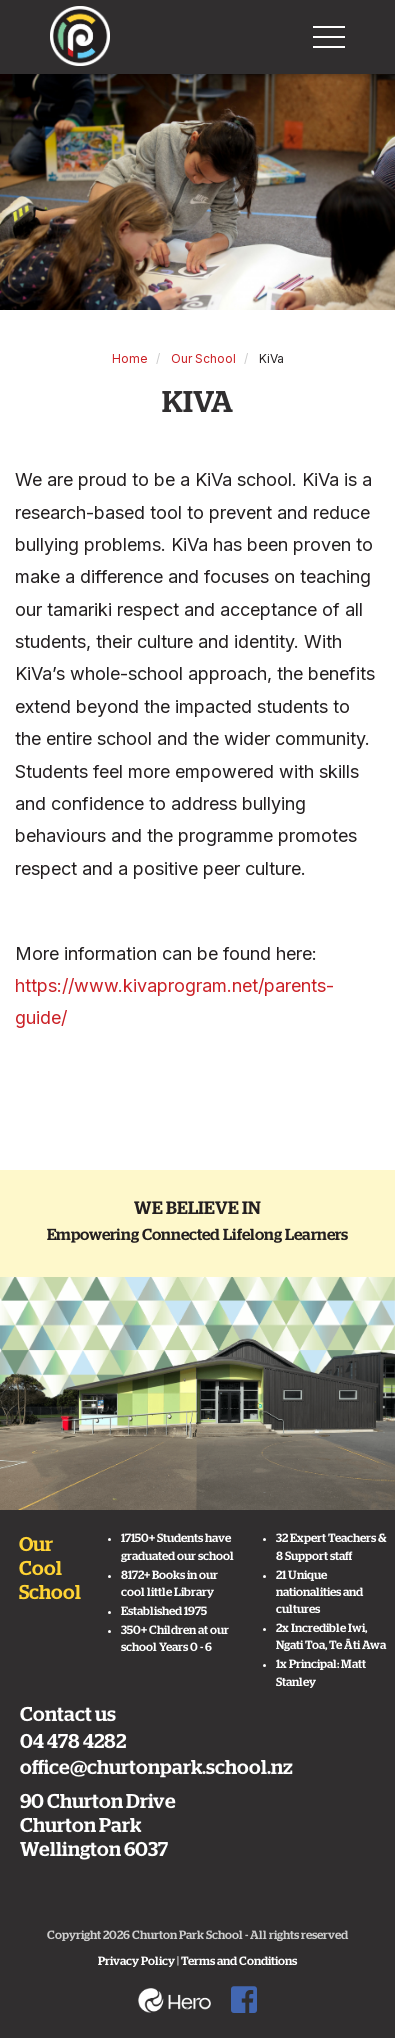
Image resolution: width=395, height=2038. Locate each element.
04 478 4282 (73, 1742)
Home (130, 358)
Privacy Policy (136, 1961)
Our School (203, 358)
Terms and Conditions (239, 1961)
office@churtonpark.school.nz (156, 1768)
